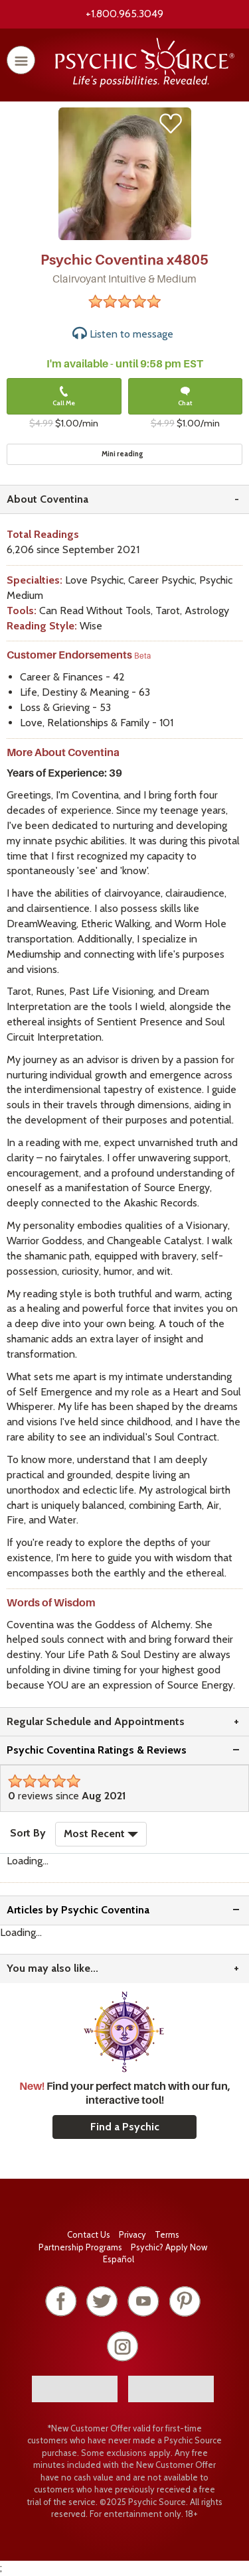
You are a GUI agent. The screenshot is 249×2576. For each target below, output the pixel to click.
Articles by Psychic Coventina (78, 1909)
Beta (142, 656)
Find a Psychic (124, 2126)
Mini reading (122, 453)
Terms (167, 2234)
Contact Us (88, 2234)
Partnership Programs (80, 2247)
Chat (185, 396)
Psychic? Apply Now (169, 2247)
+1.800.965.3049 (124, 13)
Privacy (132, 2234)
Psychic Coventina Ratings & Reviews (97, 1750)
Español (118, 2259)
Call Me (63, 396)
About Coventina (47, 499)
